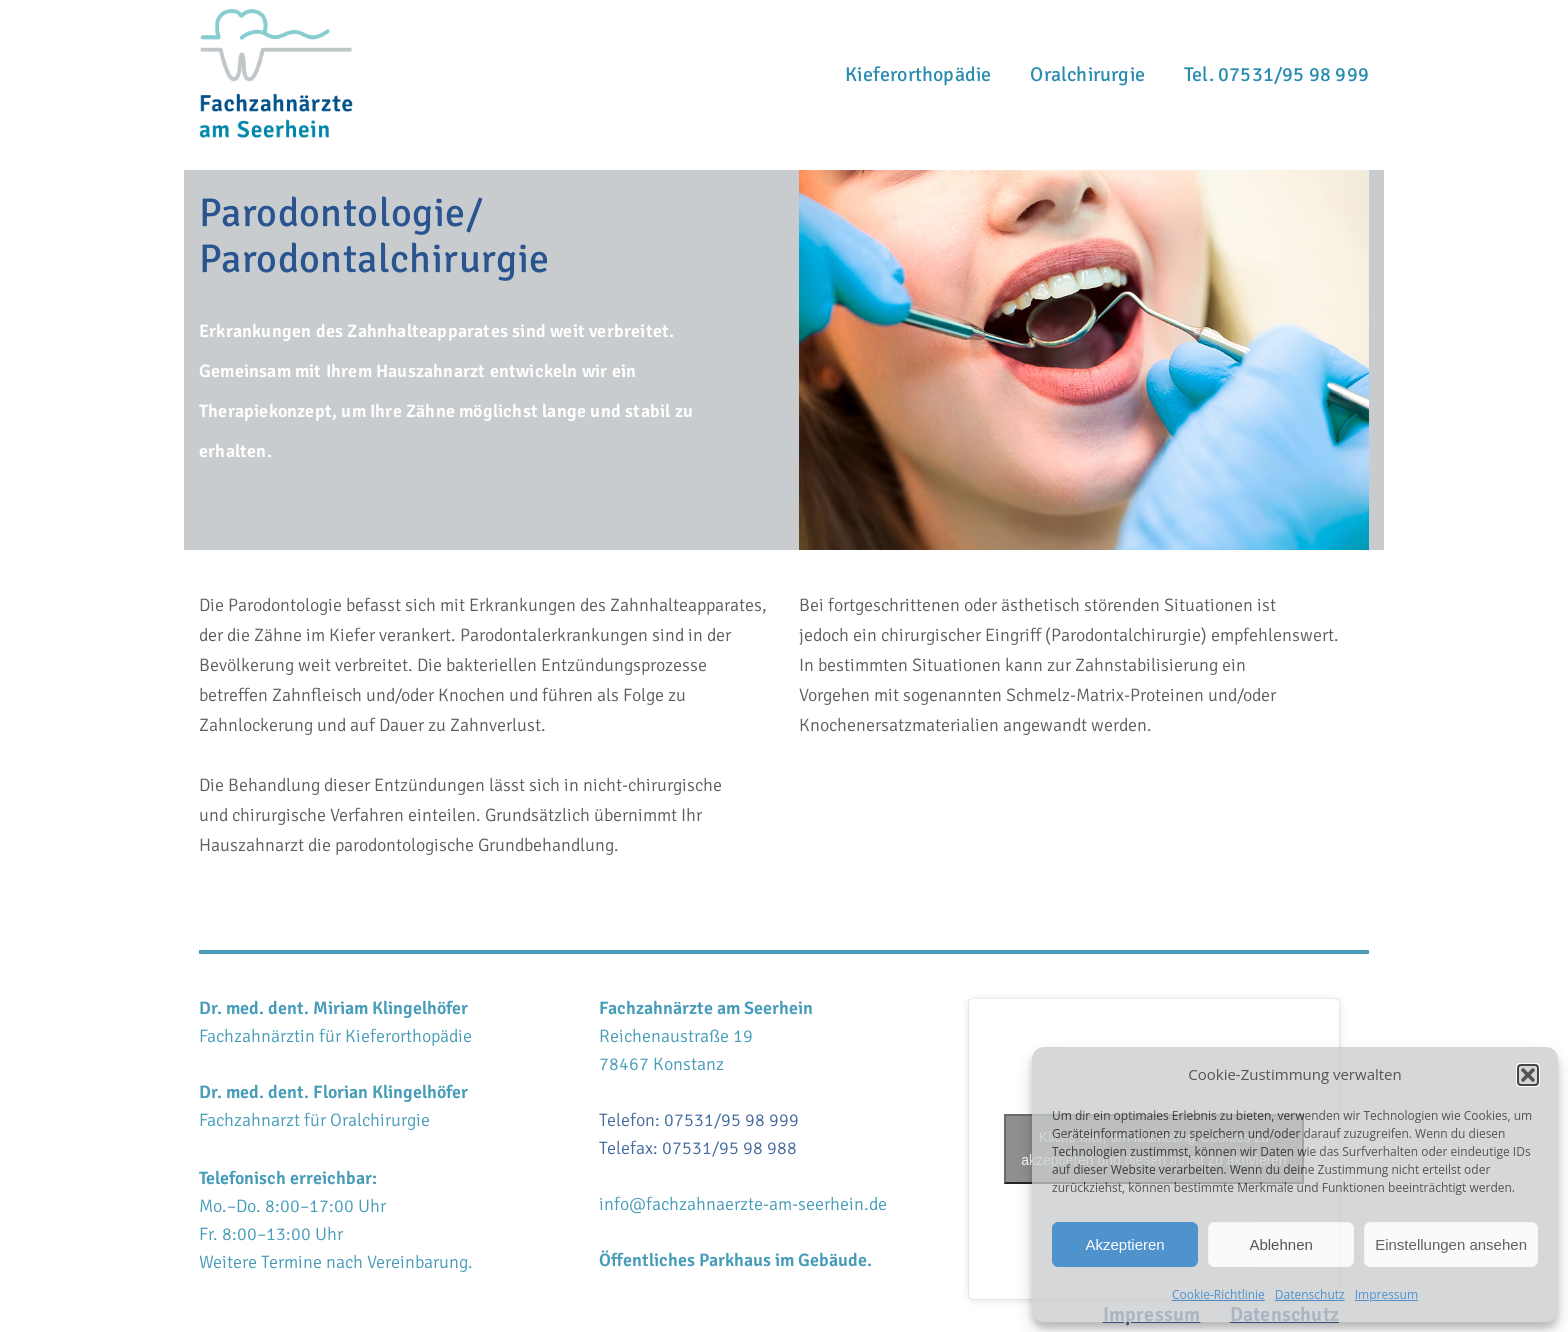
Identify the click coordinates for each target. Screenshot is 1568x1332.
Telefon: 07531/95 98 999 (699, 1120)
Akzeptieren (1124, 1244)
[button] (1528, 1075)
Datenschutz (1310, 1294)
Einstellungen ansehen (1451, 1244)
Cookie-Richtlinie (1218, 1294)
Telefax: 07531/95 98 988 (698, 1148)
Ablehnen (1280, 1244)
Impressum (1386, 1294)
